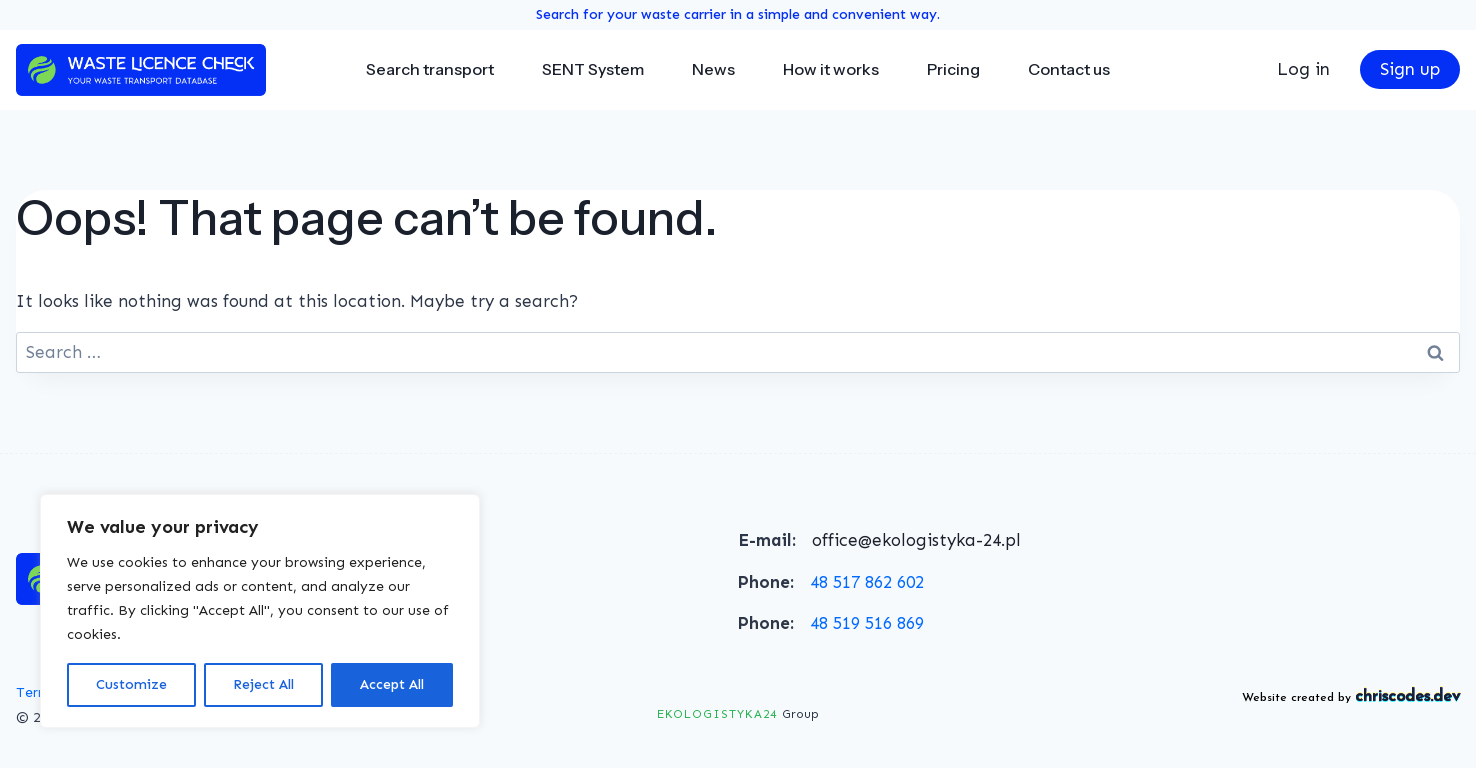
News (713, 69)
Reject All (263, 684)
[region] (260, 611)
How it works (831, 69)
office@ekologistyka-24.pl (916, 540)
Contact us (1069, 69)
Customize (131, 684)
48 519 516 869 (867, 623)
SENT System (593, 69)
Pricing (953, 69)
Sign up (1410, 69)
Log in (1303, 69)
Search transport (430, 69)
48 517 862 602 (867, 582)
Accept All (392, 684)
